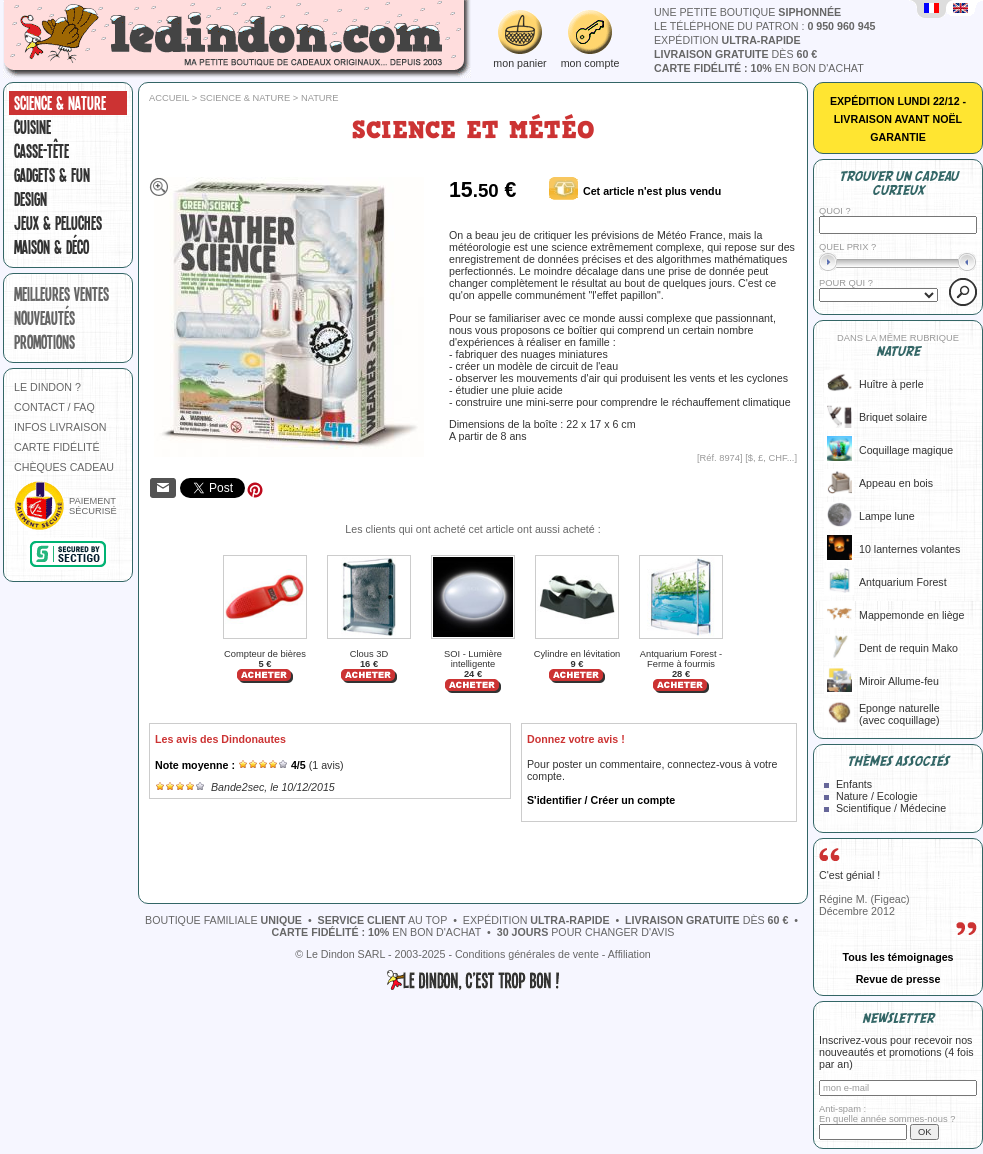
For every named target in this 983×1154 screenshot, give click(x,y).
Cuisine (32, 127)
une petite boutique (747, 12)
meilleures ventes (61, 294)
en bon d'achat (759, 68)
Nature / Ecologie (877, 796)
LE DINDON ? (47, 387)
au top (383, 920)
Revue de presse (898, 979)
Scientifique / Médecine (891, 808)
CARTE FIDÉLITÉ (57, 447)
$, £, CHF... (771, 458)
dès (735, 54)
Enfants (854, 784)
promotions (44, 342)
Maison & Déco (51, 247)
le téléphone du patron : (765, 26)
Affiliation (629, 954)
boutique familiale (223, 920)
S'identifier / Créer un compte (601, 800)
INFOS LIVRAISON (60, 427)
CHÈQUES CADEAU (64, 467)
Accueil (169, 98)
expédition (727, 40)
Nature (320, 98)
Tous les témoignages (897, 957)
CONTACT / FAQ (54, 407)
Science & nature (60, 103)
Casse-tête (41, 151)
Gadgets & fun (52, 175)
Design (30, 199)
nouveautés (44, 318)
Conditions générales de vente (527, 954)
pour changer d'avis (586, 932)
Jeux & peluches (58, 223)
